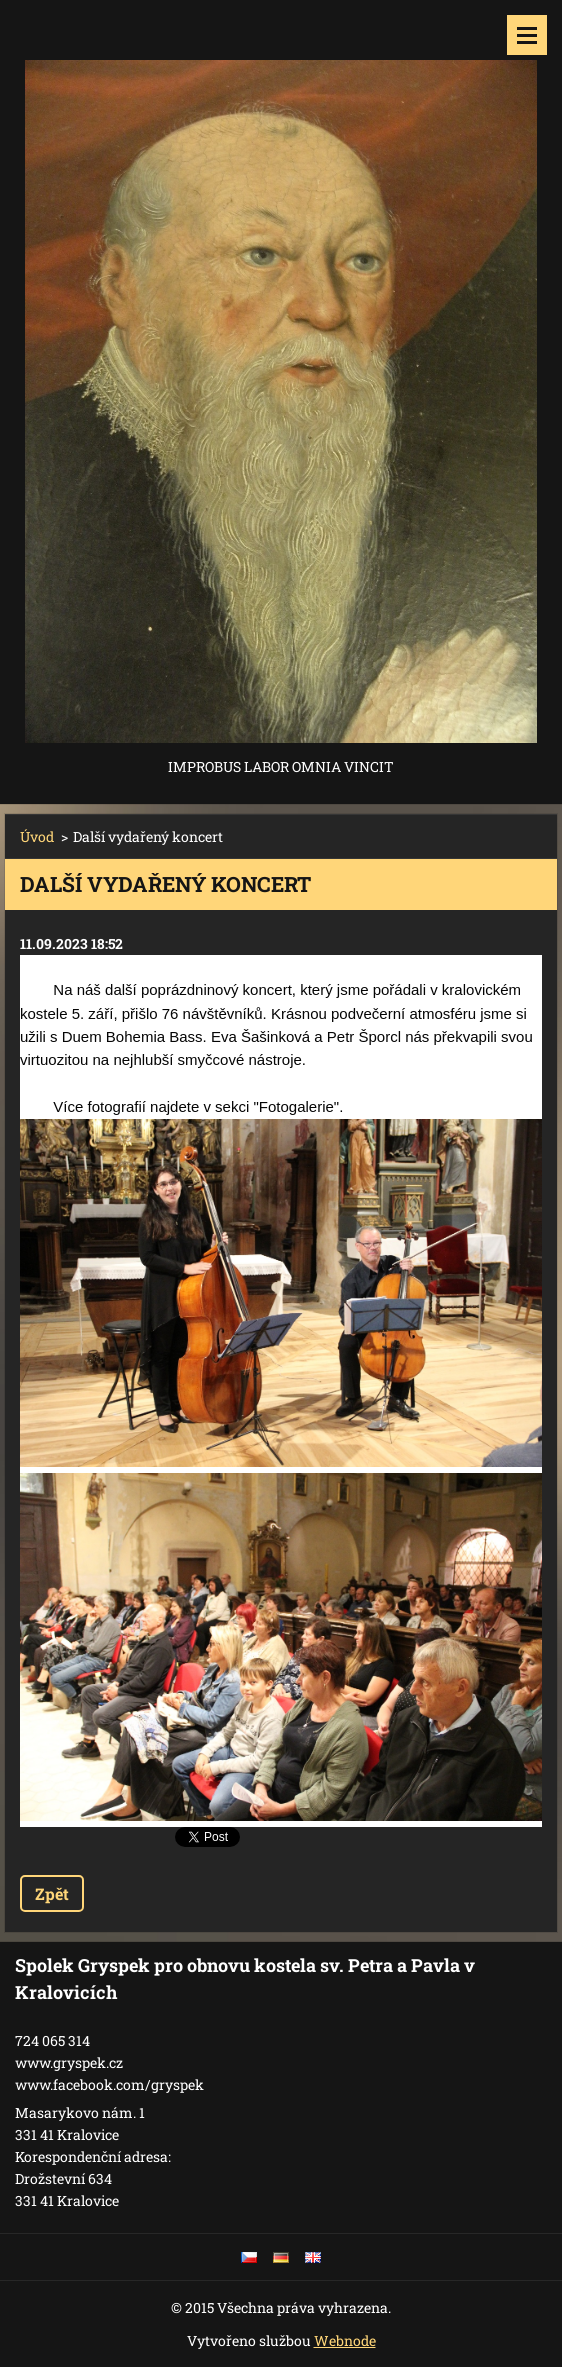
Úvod (37, 836)
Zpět (52, 1893)
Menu (527, 35)
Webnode (345, 2340)
